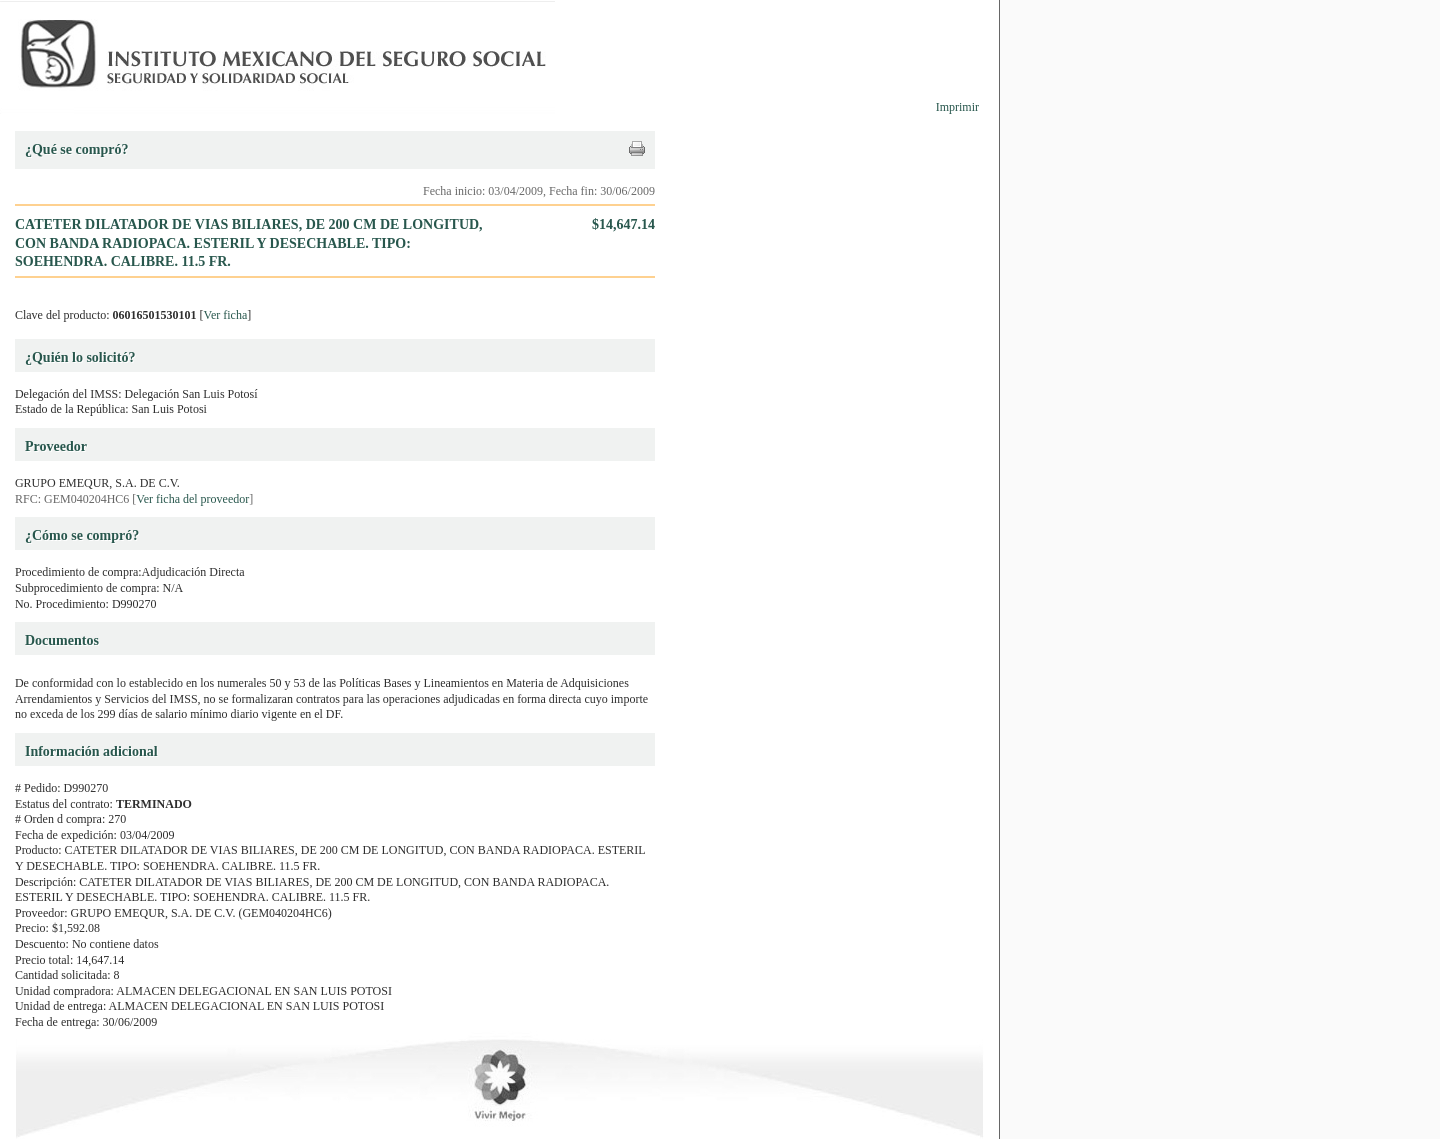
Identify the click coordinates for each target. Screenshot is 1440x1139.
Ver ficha (226, 315)
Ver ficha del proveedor (192, 499)
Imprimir (957, 107)
